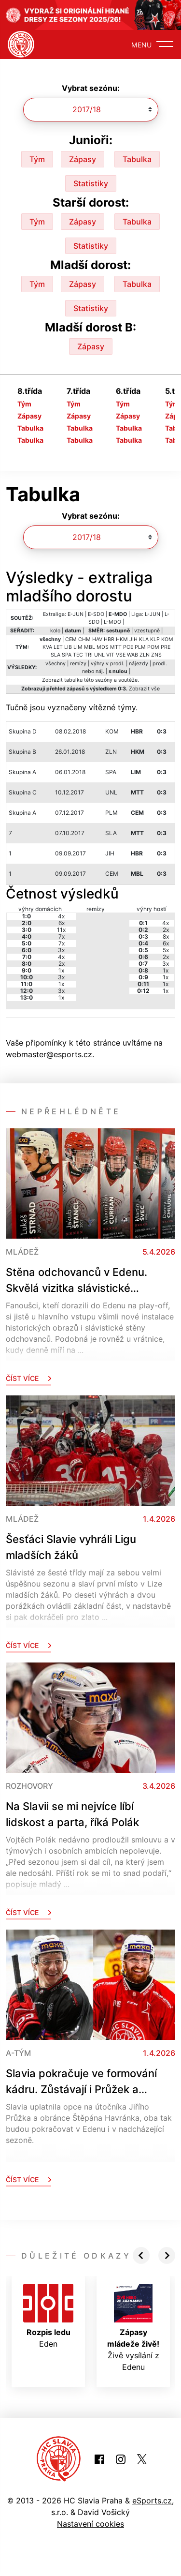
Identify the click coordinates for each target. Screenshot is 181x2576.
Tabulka (137, 159)
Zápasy (82, 159)
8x (166, 936)
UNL (99, 655)
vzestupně (147, 631)
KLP (155, 639)
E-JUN (76, 614)
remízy (78, 663)
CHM (84, 639)
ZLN (144, 655)
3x (61, 950)
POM (153, 647)
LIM (78, 647)
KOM (167, 639)
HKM (122, 639)
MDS (103, 647)
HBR (109, 639)
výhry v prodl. (108, 663)
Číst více (28, 1378)
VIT (110, 655)
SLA (55, 655)
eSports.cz (152, 2500)
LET (58, 647)
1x (61, 970)
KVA (47, 647)
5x (166, 950)
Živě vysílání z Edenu (133, 2328)
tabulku (73, 680)
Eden (48, 2316)
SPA (66, 655)
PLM (140, 647)
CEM (71, 639)
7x (61, 936)
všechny (55, 663)
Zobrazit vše (144, 689)
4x (61, 916)
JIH (133, 639)
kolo (55, 631)
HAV (97, 639)
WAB (132, 655)
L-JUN (152, 614)
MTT (116, 647)
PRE (165, 647)
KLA (144, 639)
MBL (89, 647)
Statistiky (90, 183)
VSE (120, 655)
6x (61, 923)
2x (61, 963)
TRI (88, 655)
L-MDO (112, 622)
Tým (37, 159)
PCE (128, 647)
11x (61, 929)
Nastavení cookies (90, 2524)
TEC (78, 655)
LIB (68, 647)
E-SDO (96, 614)
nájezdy (138, 663)
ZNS (156, 655)
